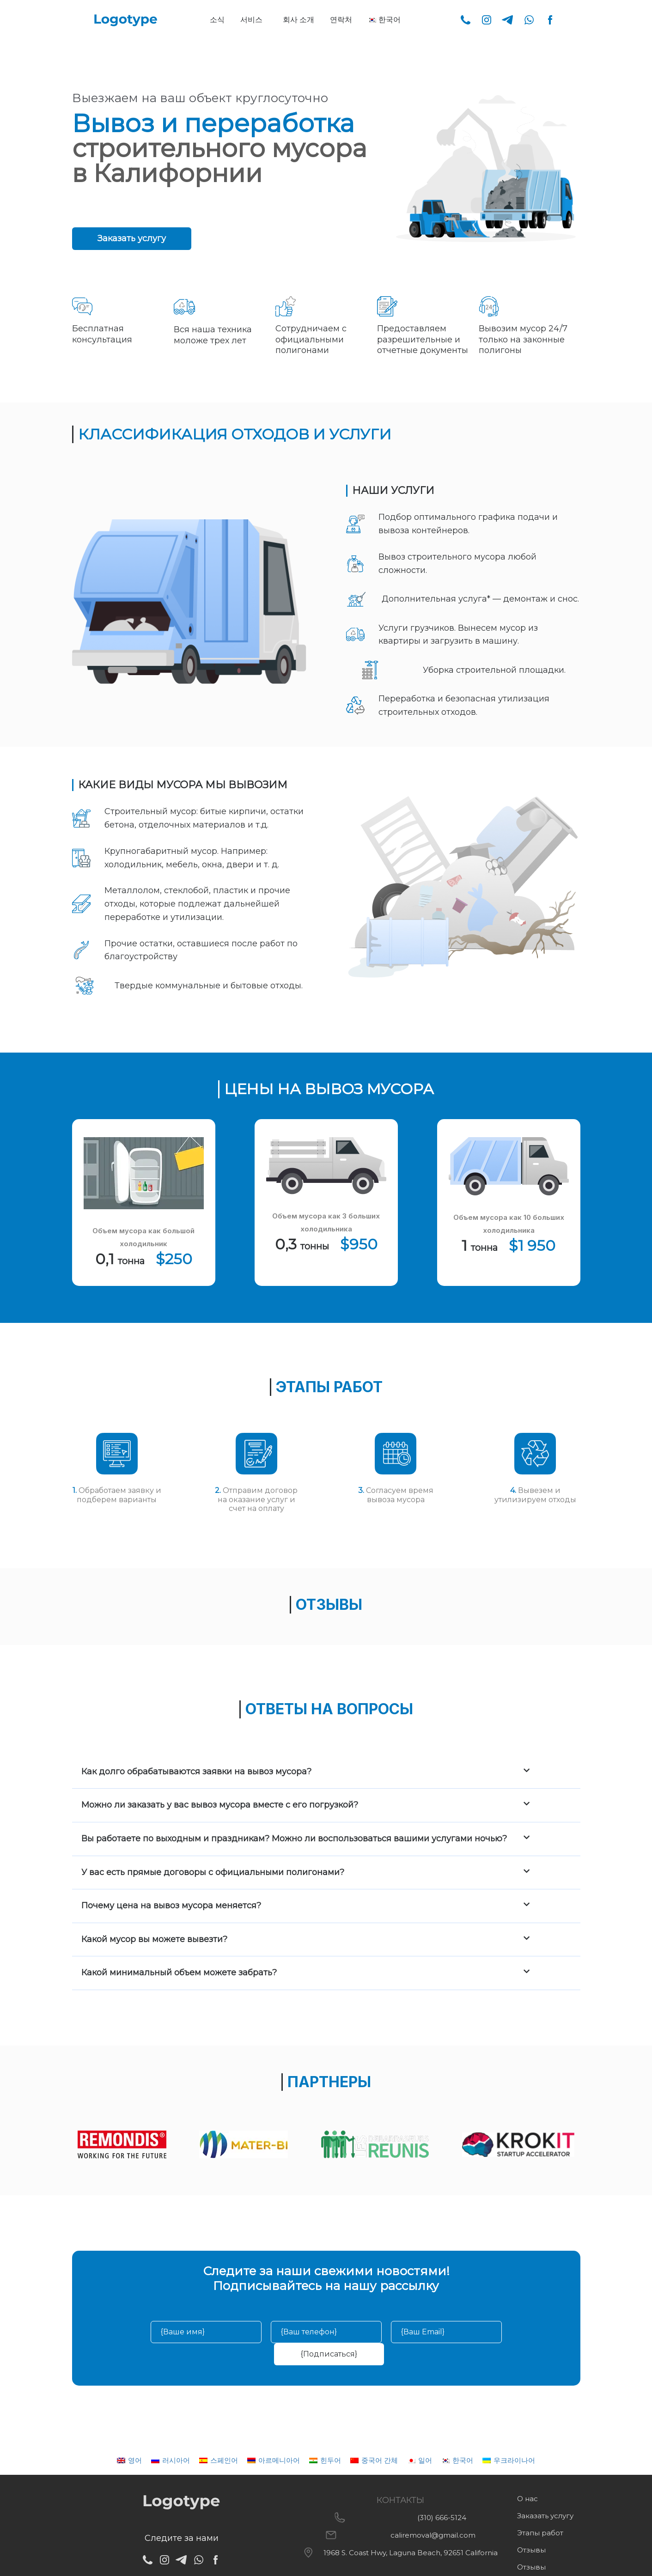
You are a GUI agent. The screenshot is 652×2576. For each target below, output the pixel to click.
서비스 (251, 19)
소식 (217, 19)
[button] (253, 19)
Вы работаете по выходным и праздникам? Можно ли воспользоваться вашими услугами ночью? (294, 1838)
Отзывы (531, 2549)
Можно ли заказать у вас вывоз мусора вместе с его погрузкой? (219, 1805)
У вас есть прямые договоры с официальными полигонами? (212, 1872)
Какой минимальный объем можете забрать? (179, 1972)
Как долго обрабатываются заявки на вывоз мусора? (196, 1771)
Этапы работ (540, 2532)
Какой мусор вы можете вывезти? (154, 1939)
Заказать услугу (545, 2515)
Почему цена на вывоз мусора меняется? (171, 1905)
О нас (527, 2498)
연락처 (341, 19)
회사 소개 (298, 19)
